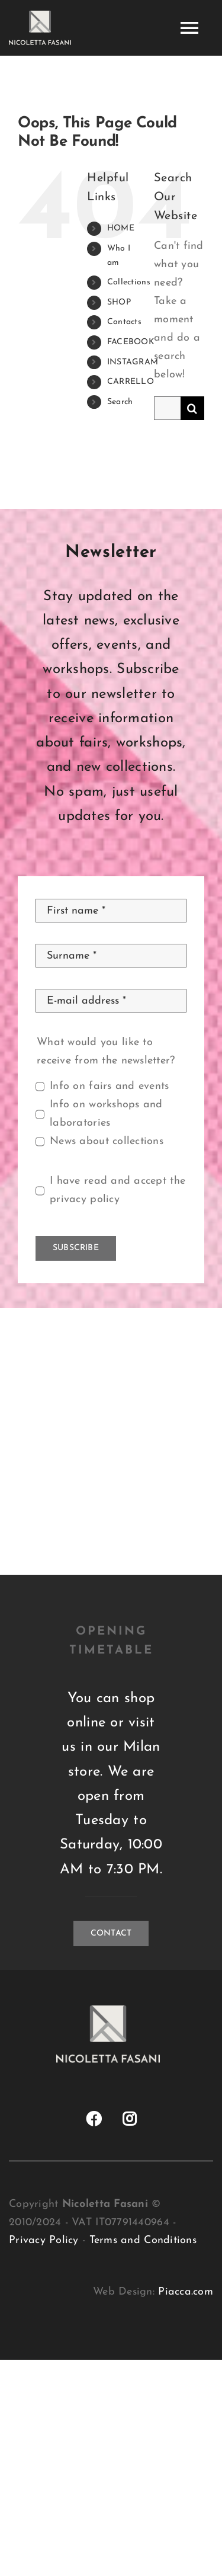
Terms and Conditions (143, 2240)
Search (120, 402)
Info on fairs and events (109, 1086)
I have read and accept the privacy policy (117, 1190)
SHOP (119, 302)
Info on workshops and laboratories (106, 1114)
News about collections (106, 1141)
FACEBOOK (131, 342)
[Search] (192, 408)
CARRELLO (130, 381)
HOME (120, 228)
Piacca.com (185, 2292)
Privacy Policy (44, 2240)
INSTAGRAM (132, 362)
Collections (128, 282)
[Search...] (167, 408)
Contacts (124, 322)
